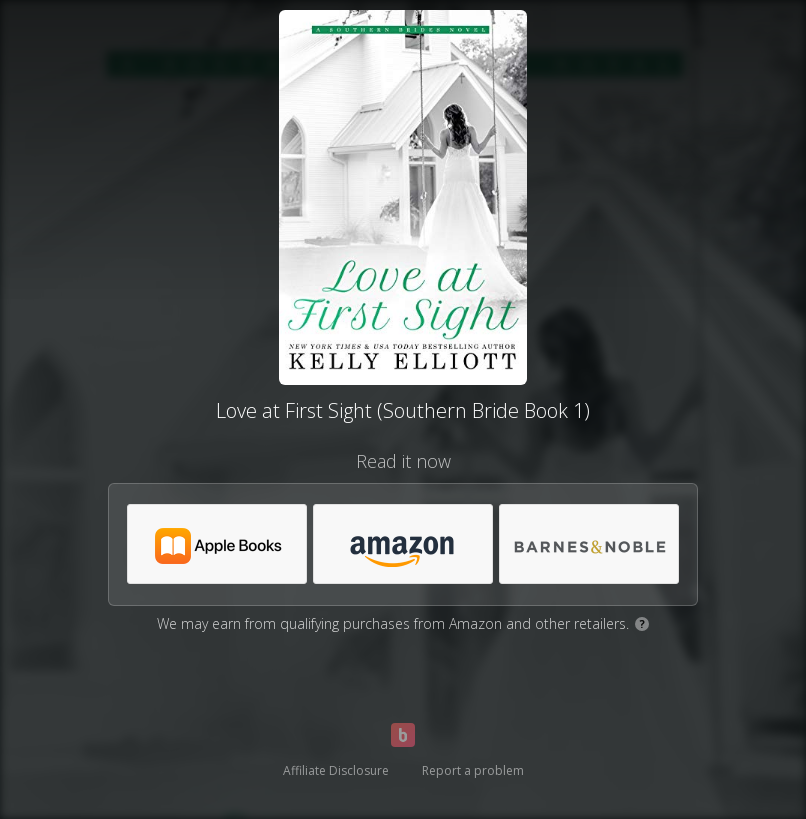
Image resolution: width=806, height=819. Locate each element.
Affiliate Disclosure (336, 770)
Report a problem (473, 770)
